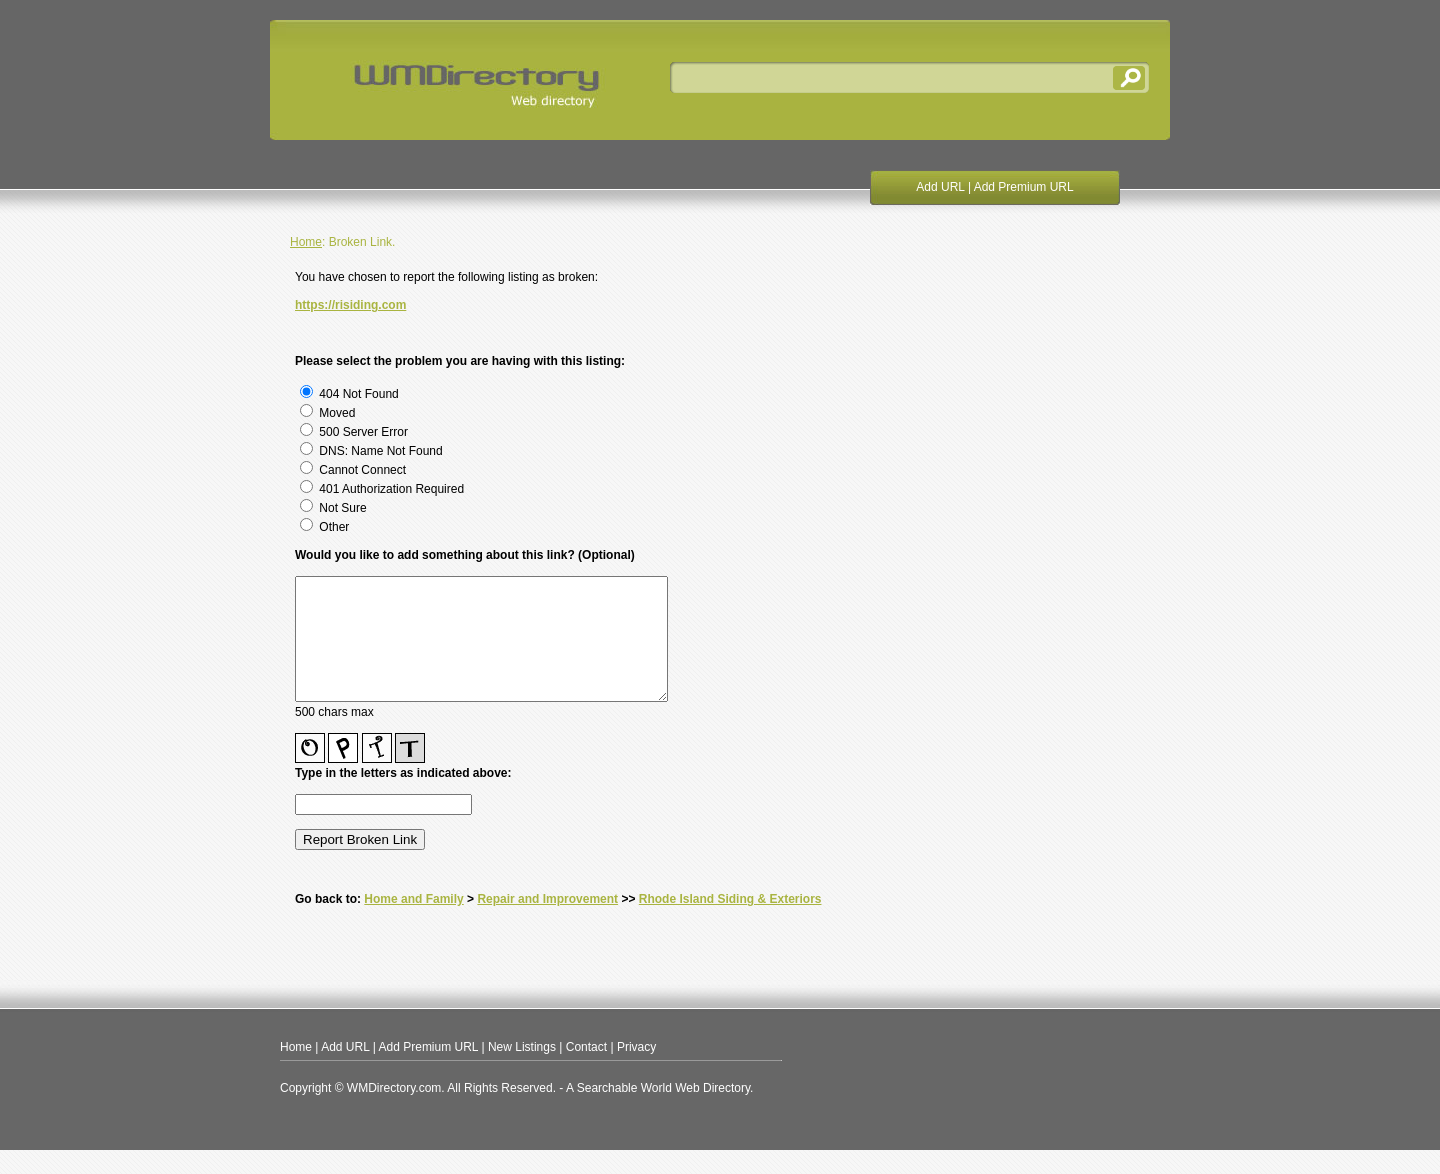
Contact (586, 1071)
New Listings (522, 1071)
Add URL (940, 187)
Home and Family (413, 923)
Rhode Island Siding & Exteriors (730, 923)
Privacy (636, 1071)
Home (306, 242)
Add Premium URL (1024, 187)
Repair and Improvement (547, 923)
